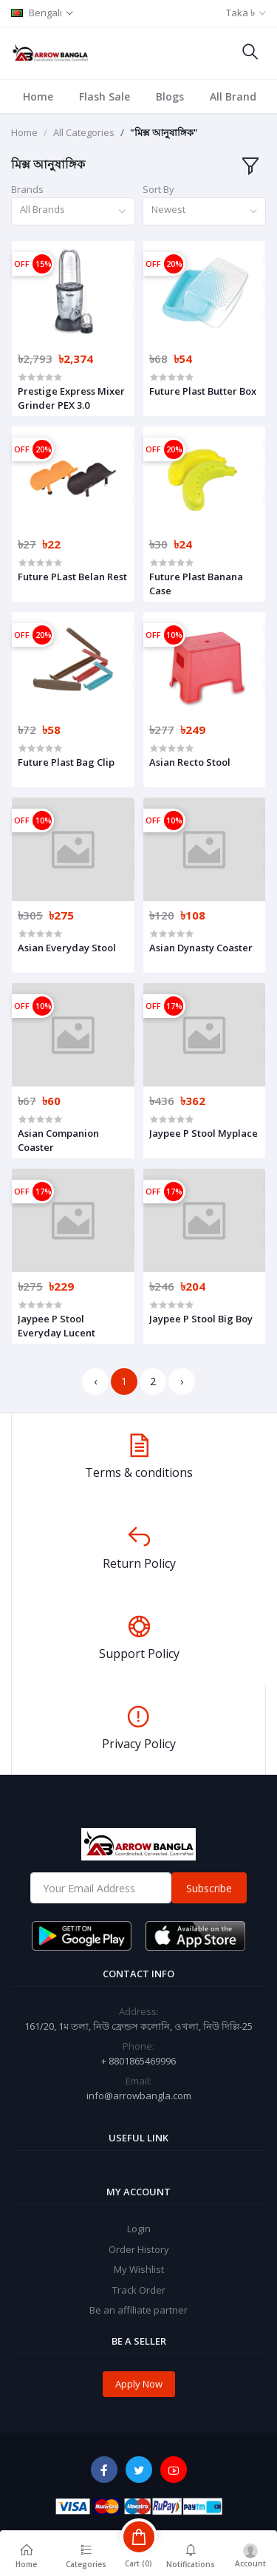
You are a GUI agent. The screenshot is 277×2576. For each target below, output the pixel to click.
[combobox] (73, 211)
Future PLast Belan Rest (72, 576)
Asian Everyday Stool (67, 947)
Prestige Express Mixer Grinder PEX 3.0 (71, 397)
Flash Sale (104, 96)
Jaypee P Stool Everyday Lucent (56, 1325)
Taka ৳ (240, 12)
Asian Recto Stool (189, 762)
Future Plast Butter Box (202, 391)
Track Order (138, 2290)
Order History (139, 2249)
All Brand (233, 96)
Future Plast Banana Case (196, 583)
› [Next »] (181, 1381)
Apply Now (139, 2383)
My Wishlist (139, 2269)
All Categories (83, 132)
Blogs (170, 96)
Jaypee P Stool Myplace (203, 1133)
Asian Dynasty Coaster (201, 947)
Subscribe (209, 1888)
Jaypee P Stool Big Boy (201, 1318)
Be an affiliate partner (138, 2310)
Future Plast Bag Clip (66, 762)
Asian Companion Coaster (58, 1139)
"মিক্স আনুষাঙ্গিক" (164, 132)
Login (139, 2228)
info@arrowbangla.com (138, 2095)
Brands (27, 189)
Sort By (158, 189)
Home (38, 96)
